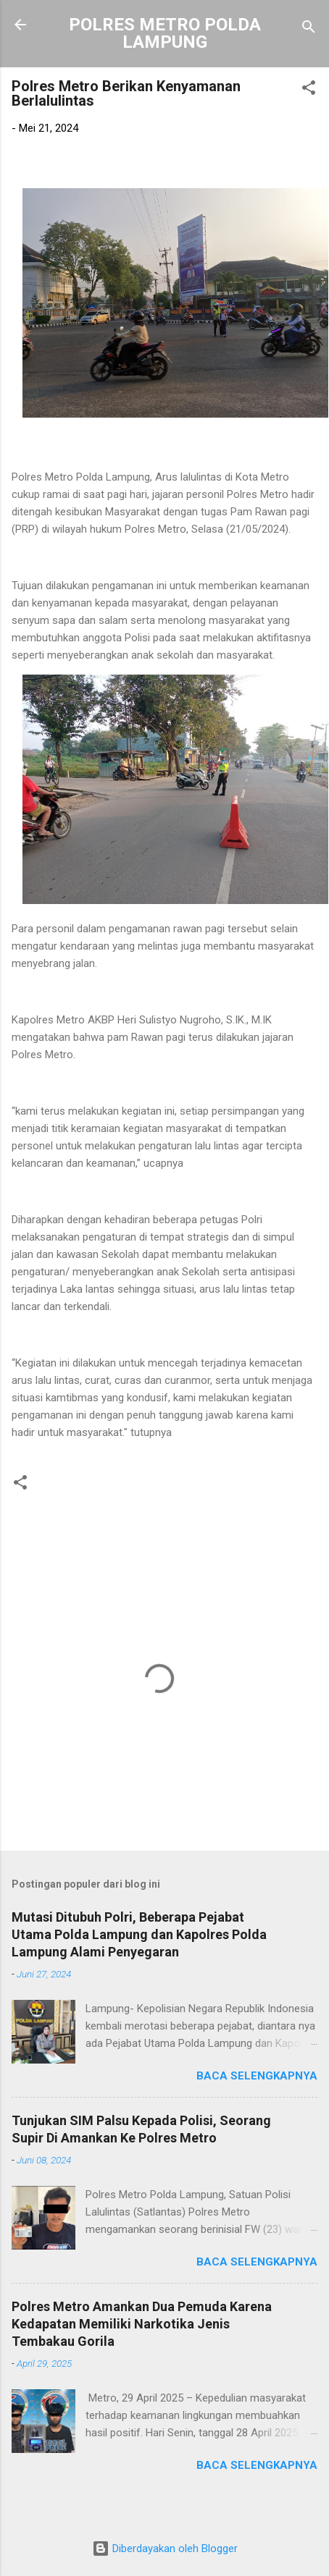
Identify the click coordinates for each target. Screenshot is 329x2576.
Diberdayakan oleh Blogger (165, 2548)
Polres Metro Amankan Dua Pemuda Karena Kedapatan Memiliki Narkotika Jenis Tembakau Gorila (142, 2324)
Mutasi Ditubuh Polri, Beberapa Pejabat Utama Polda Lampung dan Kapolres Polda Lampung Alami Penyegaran (139, 1934)
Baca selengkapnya (256, 2075)
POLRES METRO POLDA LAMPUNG (165, 33)
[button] (308, 90)
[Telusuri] (308, 29)
